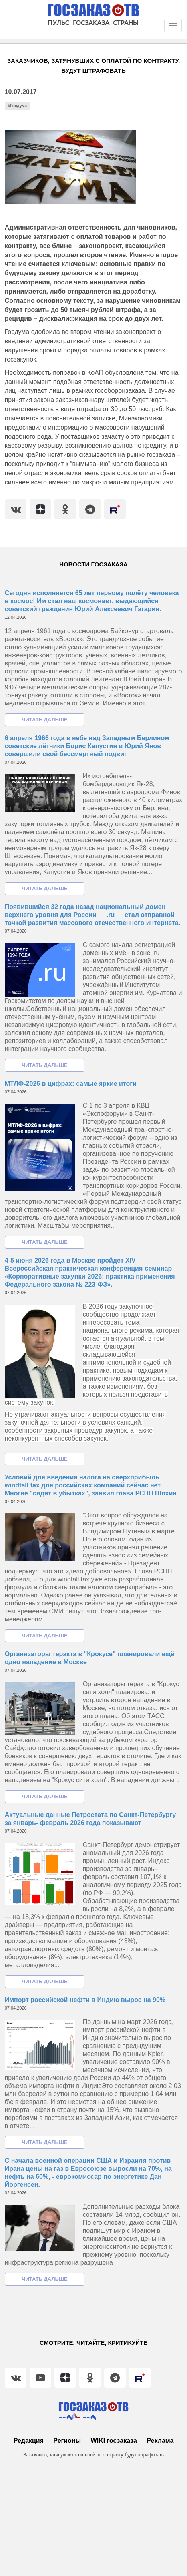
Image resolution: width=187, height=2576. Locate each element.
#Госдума (17, 106)
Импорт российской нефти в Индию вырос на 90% (85, 1999)
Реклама (160, 2440)
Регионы (67, 2440)
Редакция (29, 2440)
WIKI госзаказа (114, 2440)
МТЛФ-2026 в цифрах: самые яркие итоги (71, 1083)
